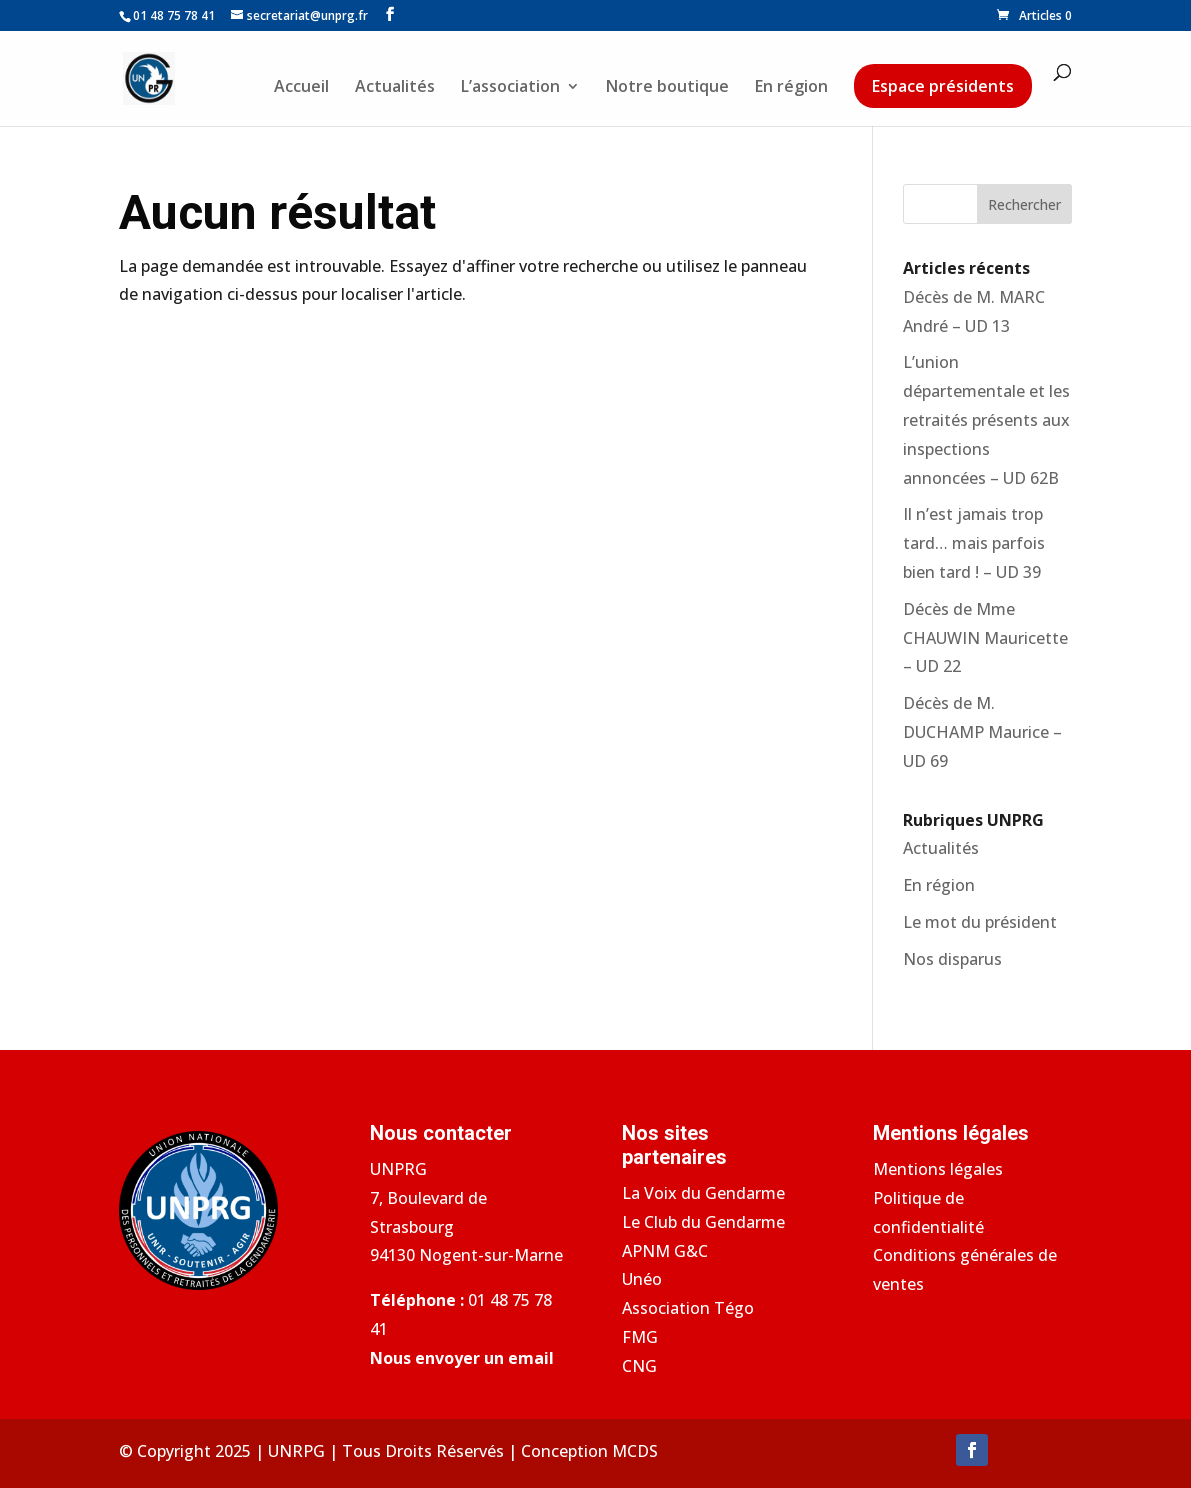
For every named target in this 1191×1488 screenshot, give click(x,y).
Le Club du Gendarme (703, 1222)
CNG (639, 1366)
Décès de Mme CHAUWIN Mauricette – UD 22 (985, 638)
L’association (510, 88)
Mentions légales (938, 1169)
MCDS (635, 1451)
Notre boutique (667, 88)
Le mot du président (980, 922)
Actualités (395, 88)
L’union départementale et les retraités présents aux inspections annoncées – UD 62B (986, 419)
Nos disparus (952, 959)
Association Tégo (688, 1308)
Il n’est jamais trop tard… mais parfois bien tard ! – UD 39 (974, 543)
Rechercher (1024, 204)
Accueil (301, 88)
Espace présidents (943, 86)
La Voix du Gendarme (703, 1193)
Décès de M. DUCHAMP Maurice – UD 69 (982, 732)
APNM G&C (665, 1251)
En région (791, 88)
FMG (640, 1337)
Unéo (642, 1279)
